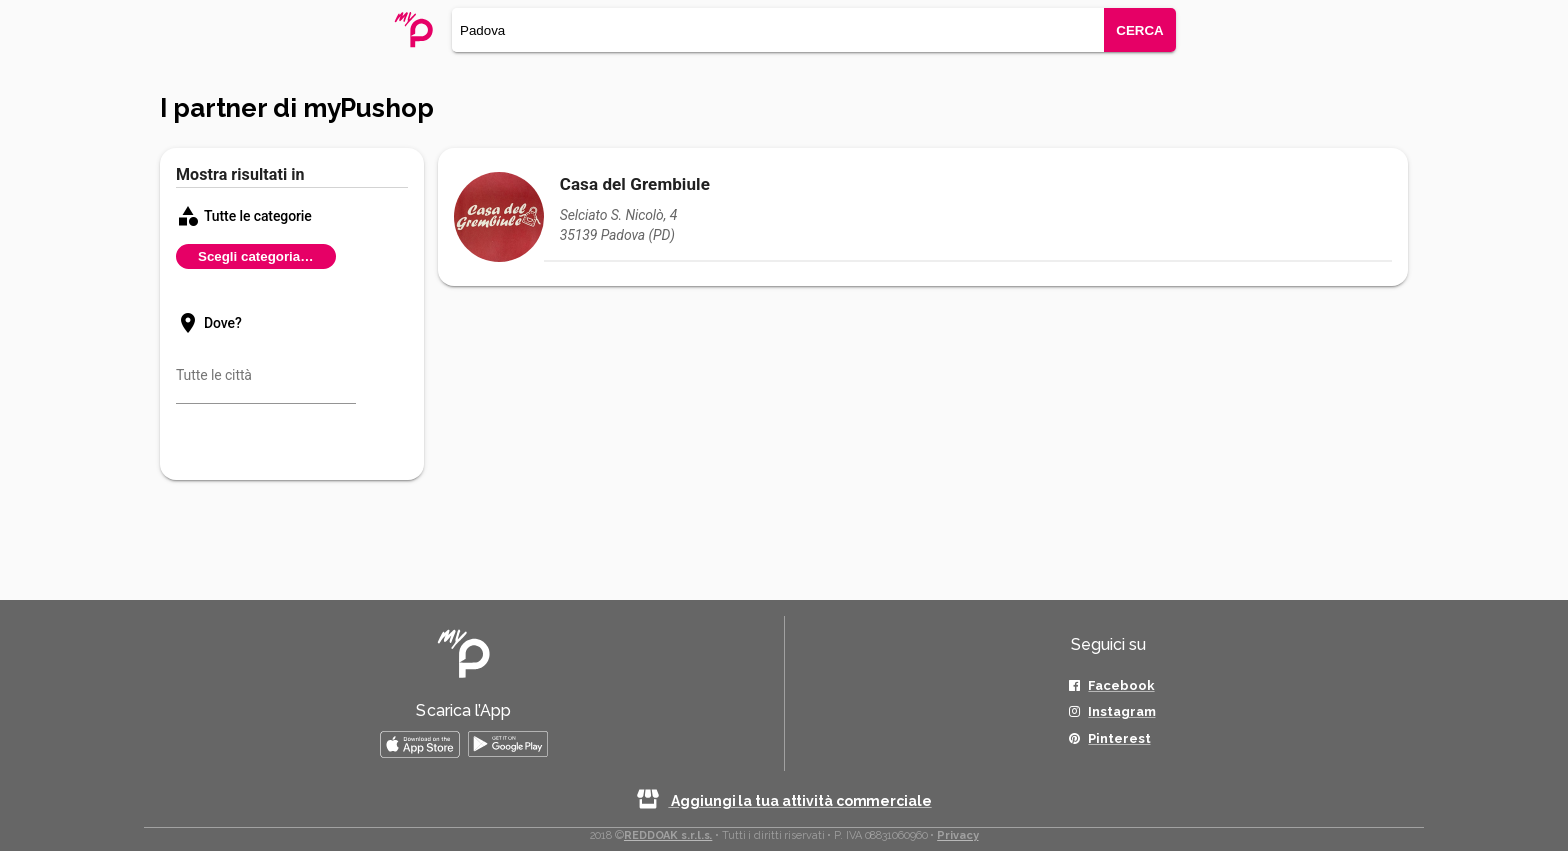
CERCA (1139, 30)
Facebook (1121, 685)
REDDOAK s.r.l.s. (668, 835)
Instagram (1121, 711)
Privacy (957, 835)
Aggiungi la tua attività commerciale (783, 801)
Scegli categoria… (256, 256)
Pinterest (1119, 738)
